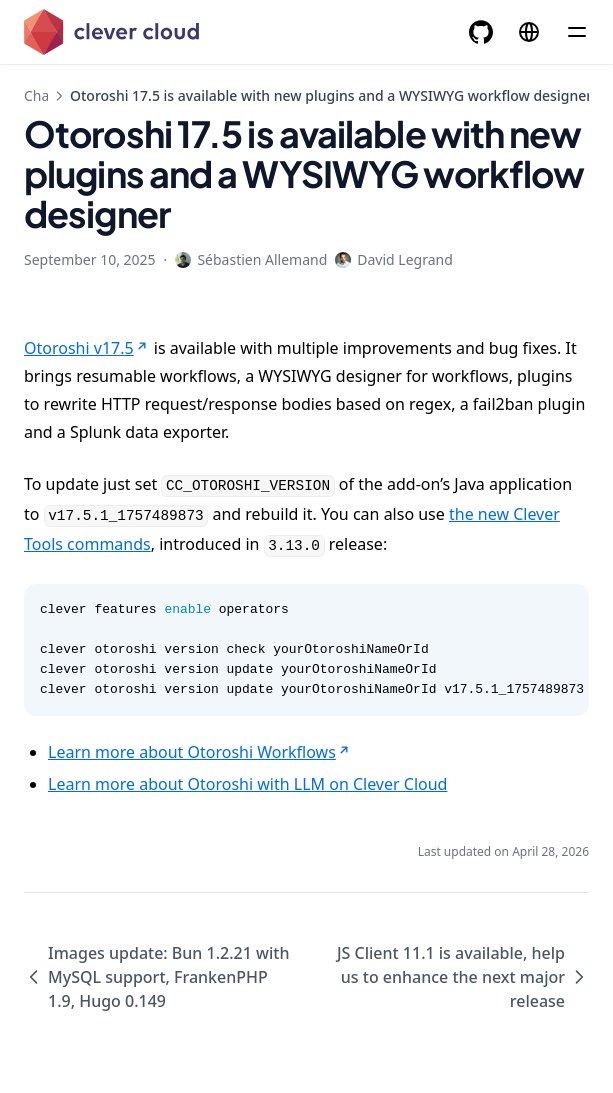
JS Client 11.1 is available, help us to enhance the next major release (463, 977)
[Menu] (577, 32)
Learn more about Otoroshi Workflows (200, 752)
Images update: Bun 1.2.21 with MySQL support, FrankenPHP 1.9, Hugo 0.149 (156, 977)
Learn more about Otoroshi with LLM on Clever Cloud (247, 784)
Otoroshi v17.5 (87, 348)
